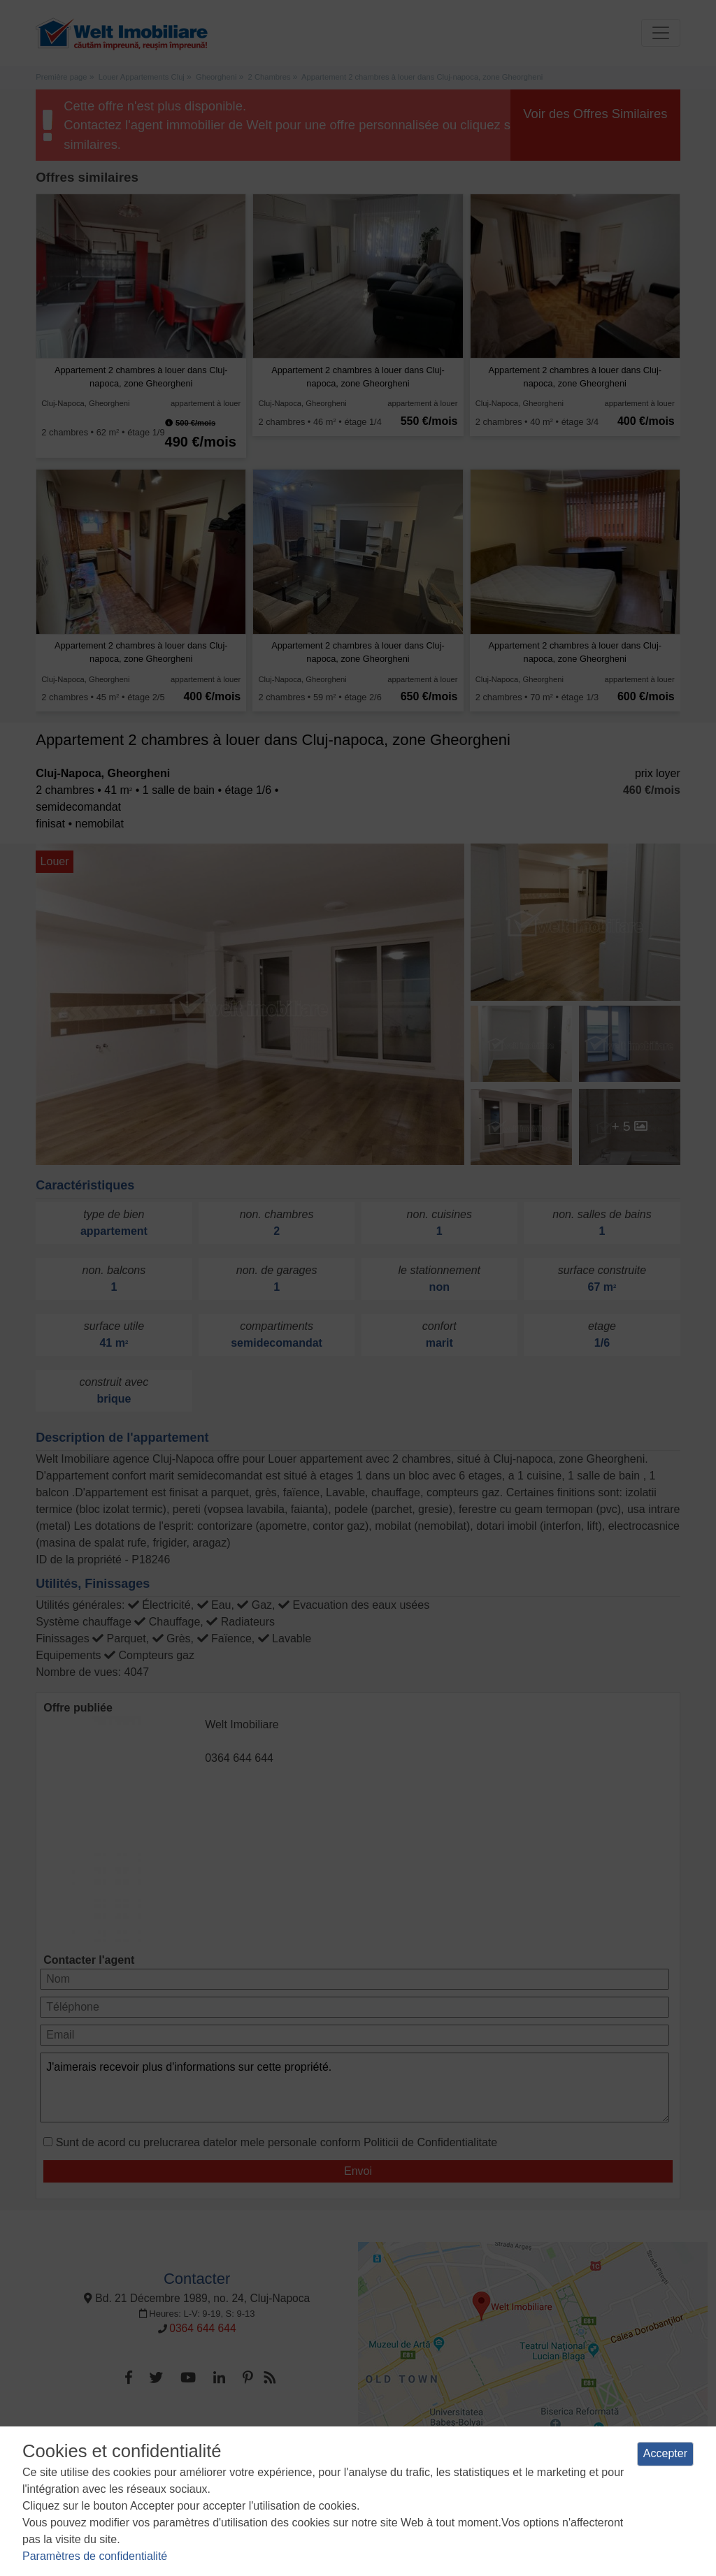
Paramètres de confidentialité (94, 2556)
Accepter (665, 2453)
